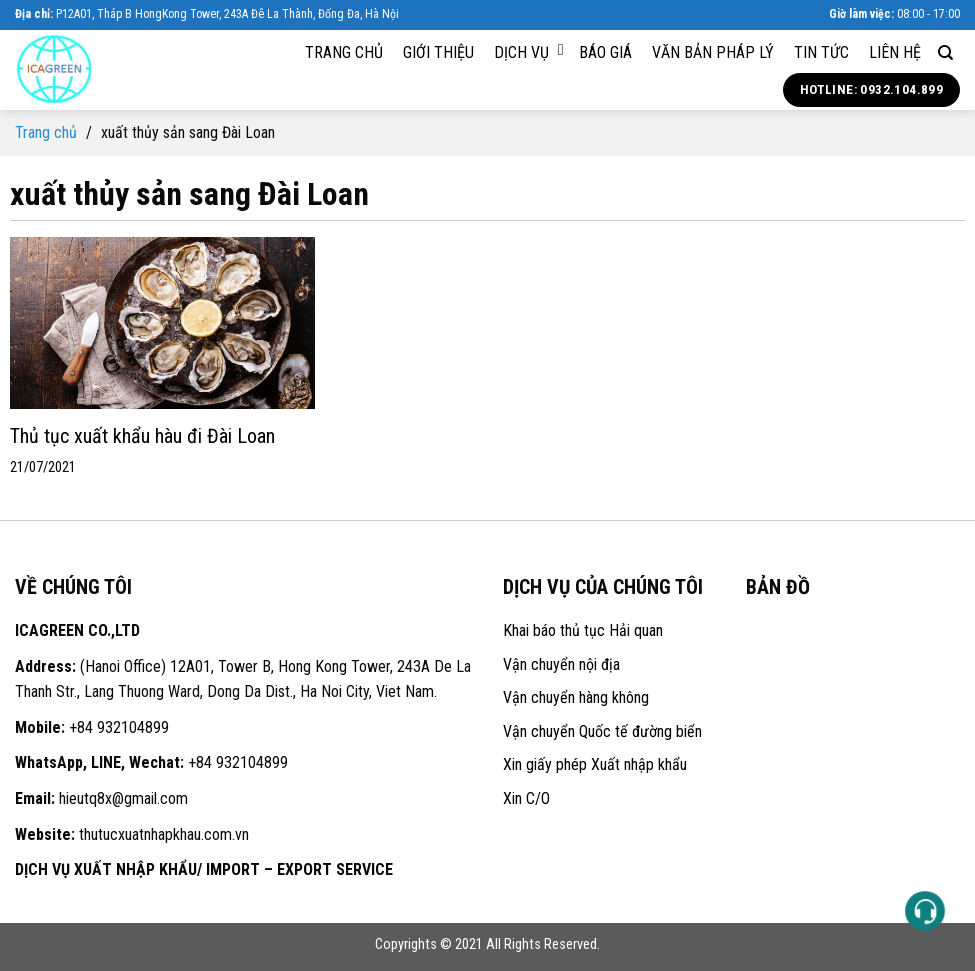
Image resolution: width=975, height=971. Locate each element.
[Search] (945, 53)
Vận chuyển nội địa (561, 664)
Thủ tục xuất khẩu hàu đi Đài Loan (142, 436)
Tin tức (821, 52)
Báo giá (605, 52)
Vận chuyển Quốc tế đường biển (602, 731)
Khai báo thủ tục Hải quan (583, 630)
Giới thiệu (438, 52)
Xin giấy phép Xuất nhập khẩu (595, 764)
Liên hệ (895, 52)
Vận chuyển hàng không (576, 697)
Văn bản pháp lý (713, 52)
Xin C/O (526, 798)
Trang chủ (344, 52)
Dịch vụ (529, 52)
